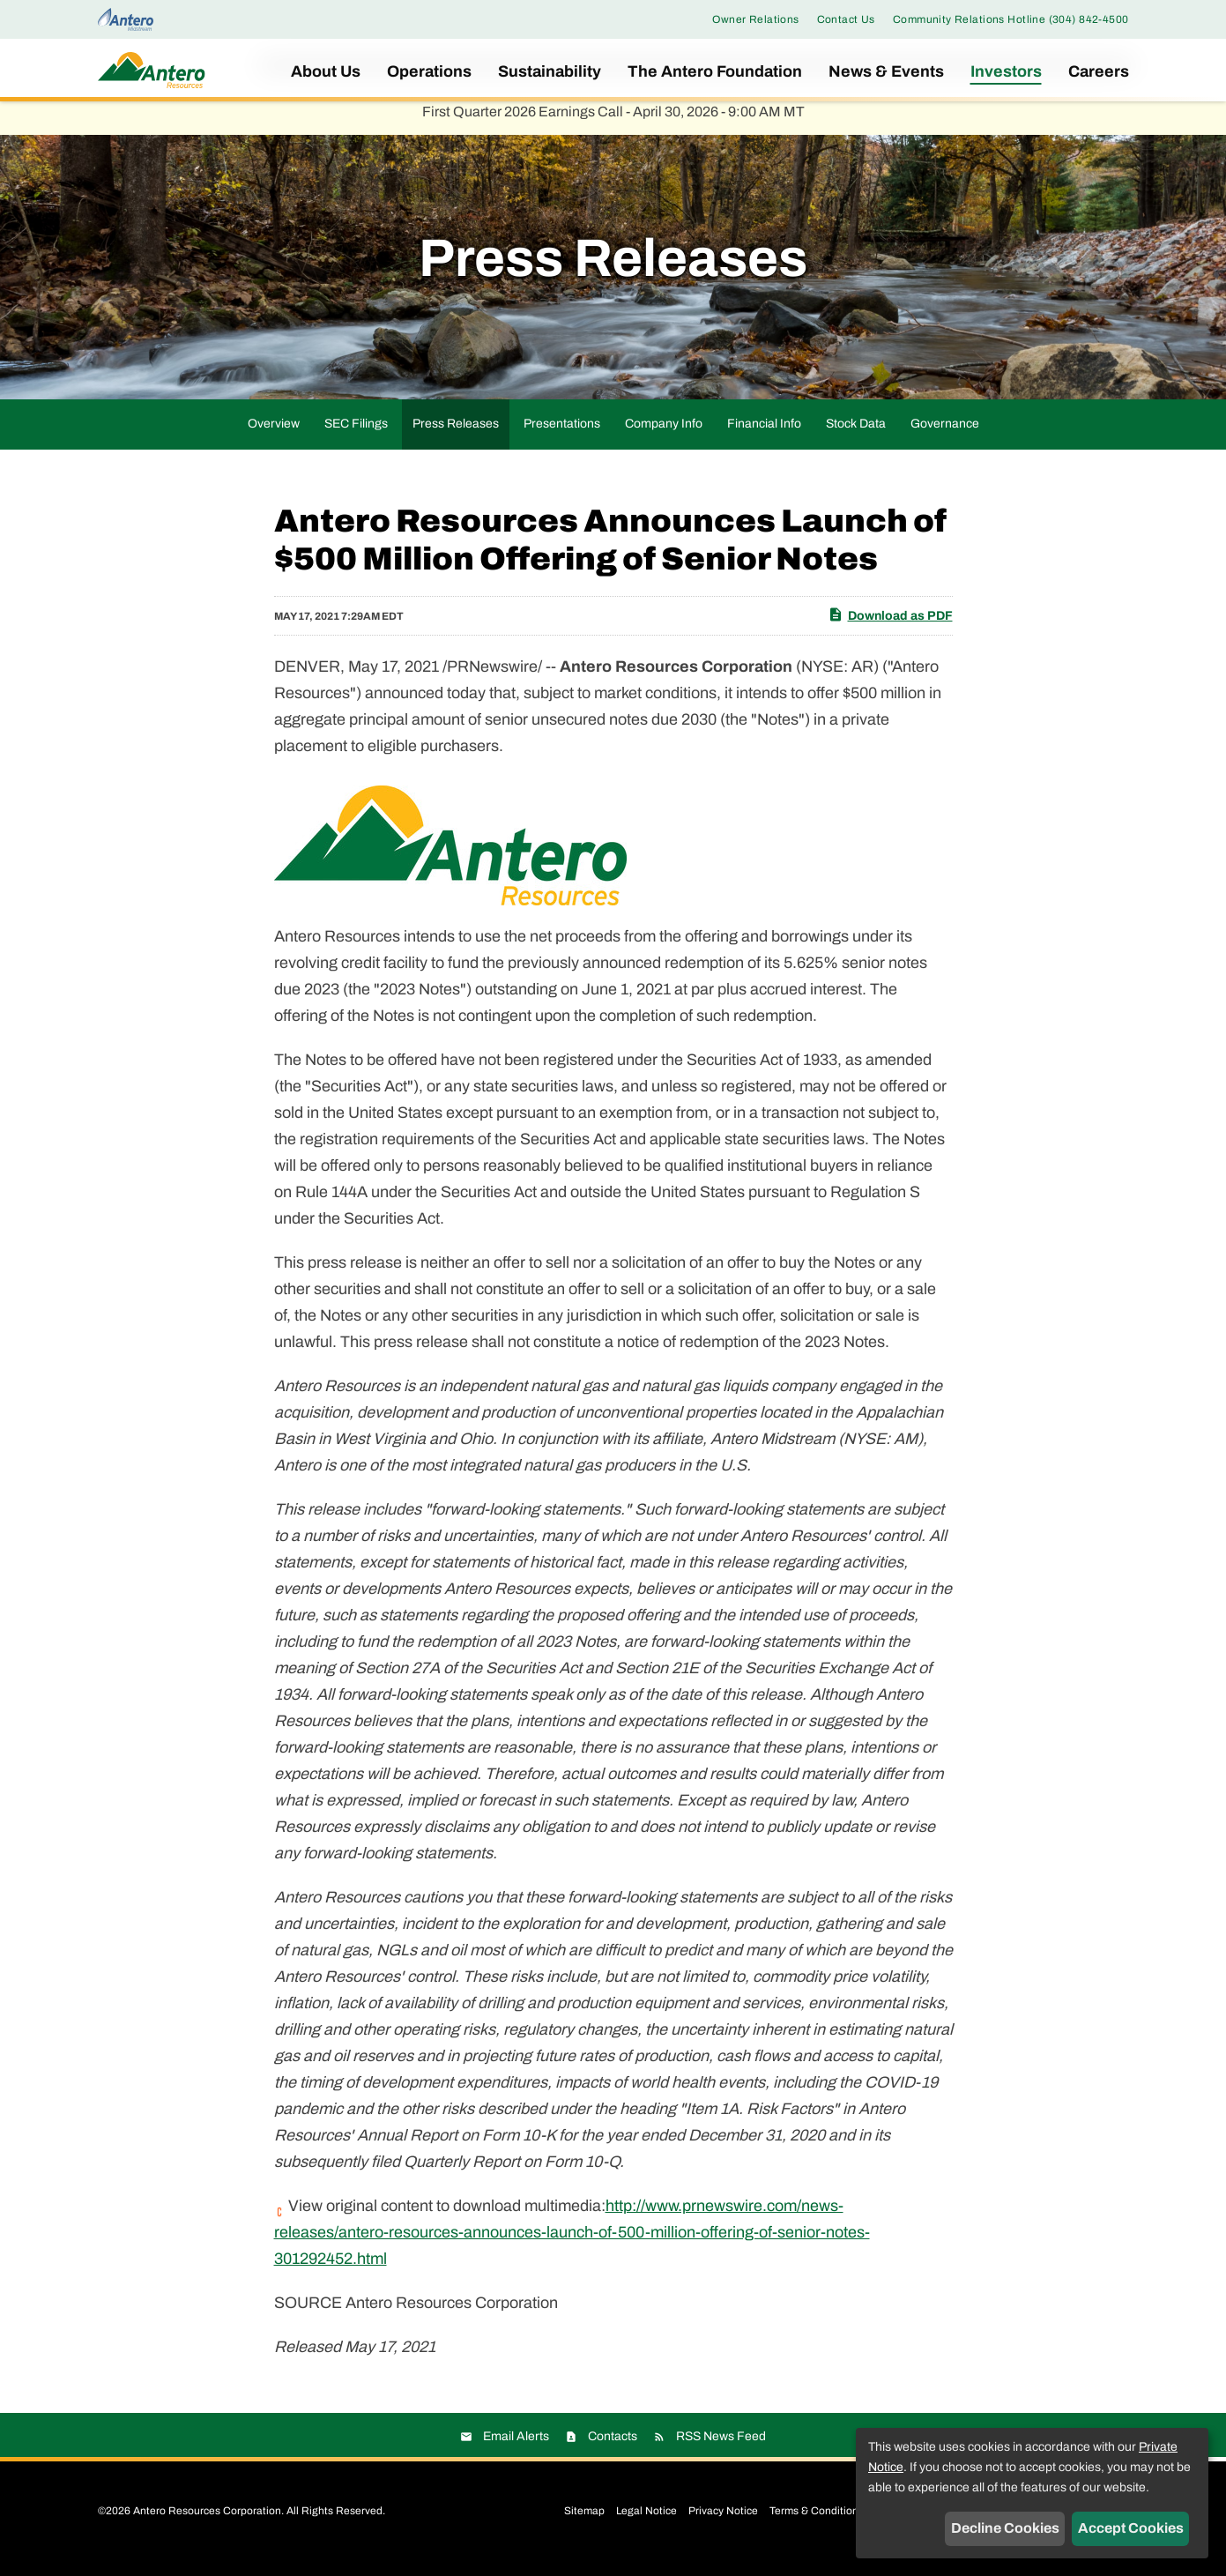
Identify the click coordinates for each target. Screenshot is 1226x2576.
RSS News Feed (721, 2447)
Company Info (663, 435)
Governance (944, 435)
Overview (274, 435)
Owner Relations (755, 19)
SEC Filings (356, 435)
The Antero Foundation (715, 71)
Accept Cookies (1131, 2527)
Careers (1098, 71)
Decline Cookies (1005, 2527)
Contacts (612, 2447)
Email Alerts (516, 2447)
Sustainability (549, 71)
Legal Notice (646, 2522)
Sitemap (584, 2522)
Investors (1006, 71)
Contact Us (846, 19)
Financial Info (764, 435)
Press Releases (455, 435)
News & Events (886, 71)
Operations (429, 71)
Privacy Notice (723, 2522)
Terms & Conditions (816, 2522)
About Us (325, 71)
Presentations (562, 435)
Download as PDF (890, 626)
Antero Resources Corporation (207, 2522)
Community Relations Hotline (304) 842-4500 (1011, 19)
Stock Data (856, 435)
